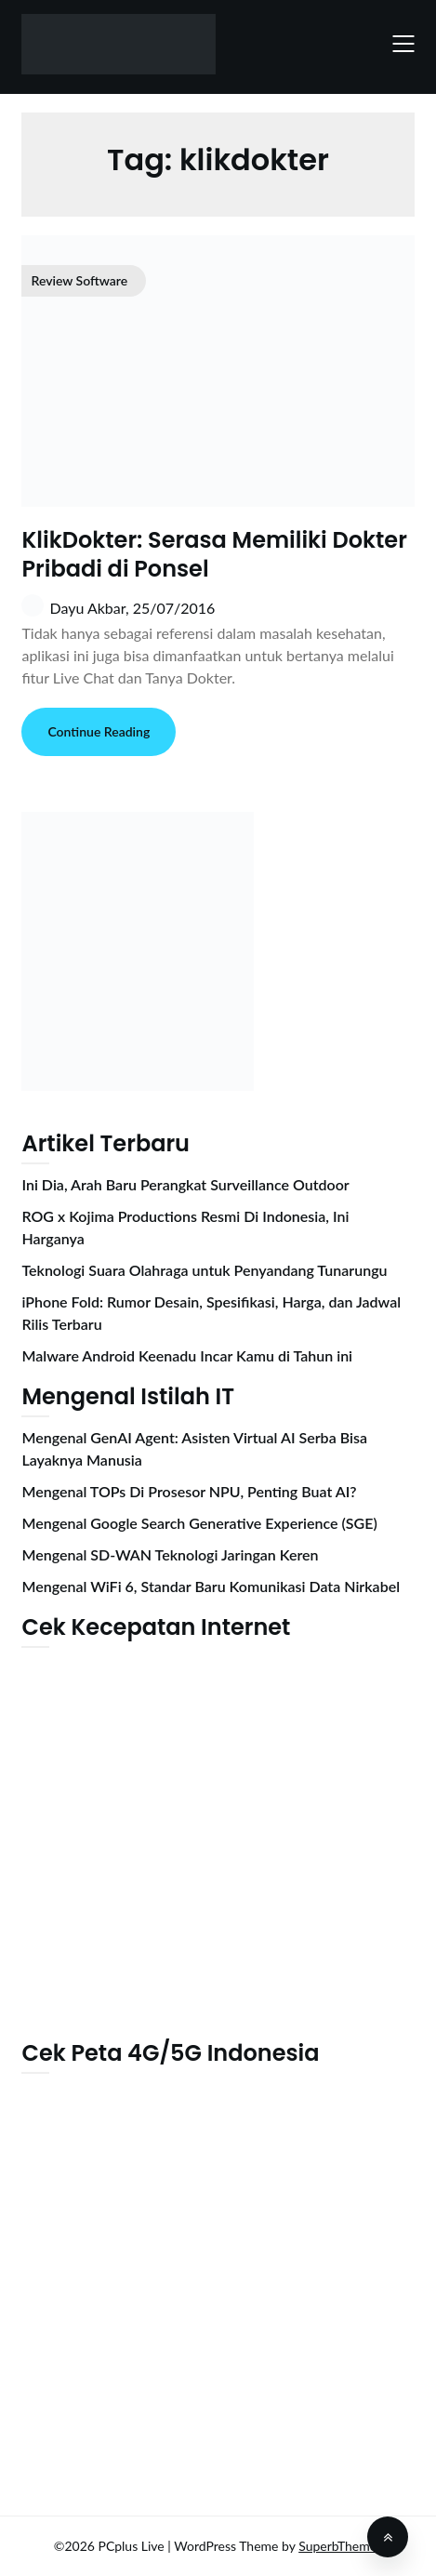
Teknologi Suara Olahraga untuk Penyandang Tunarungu (204, 1270)
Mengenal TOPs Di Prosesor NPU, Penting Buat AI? (188, 1491)
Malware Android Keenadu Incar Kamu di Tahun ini (186, 1355)
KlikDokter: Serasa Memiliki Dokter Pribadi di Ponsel (213, 554)
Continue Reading (98, 731)
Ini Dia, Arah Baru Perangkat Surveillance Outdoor (185, 1184)
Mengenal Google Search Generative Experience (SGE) (199, 1523)
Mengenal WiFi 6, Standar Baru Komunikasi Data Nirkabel (210, 1586)
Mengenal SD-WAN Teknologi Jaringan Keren (169, 1554)
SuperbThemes (340, 2546)
